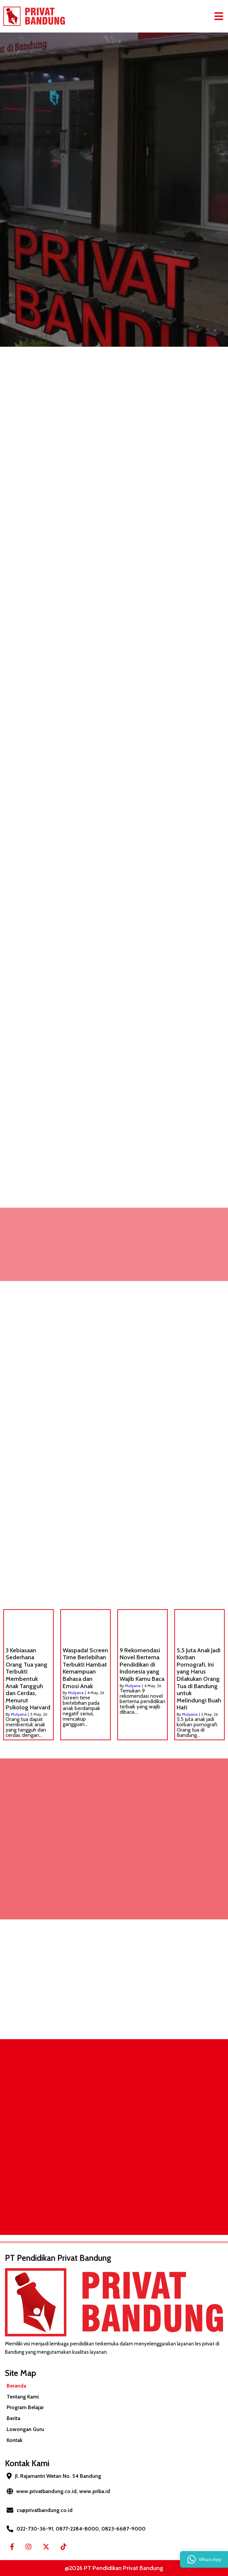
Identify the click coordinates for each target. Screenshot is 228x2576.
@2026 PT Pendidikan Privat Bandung (114, 2568)
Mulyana (19, 1714)
